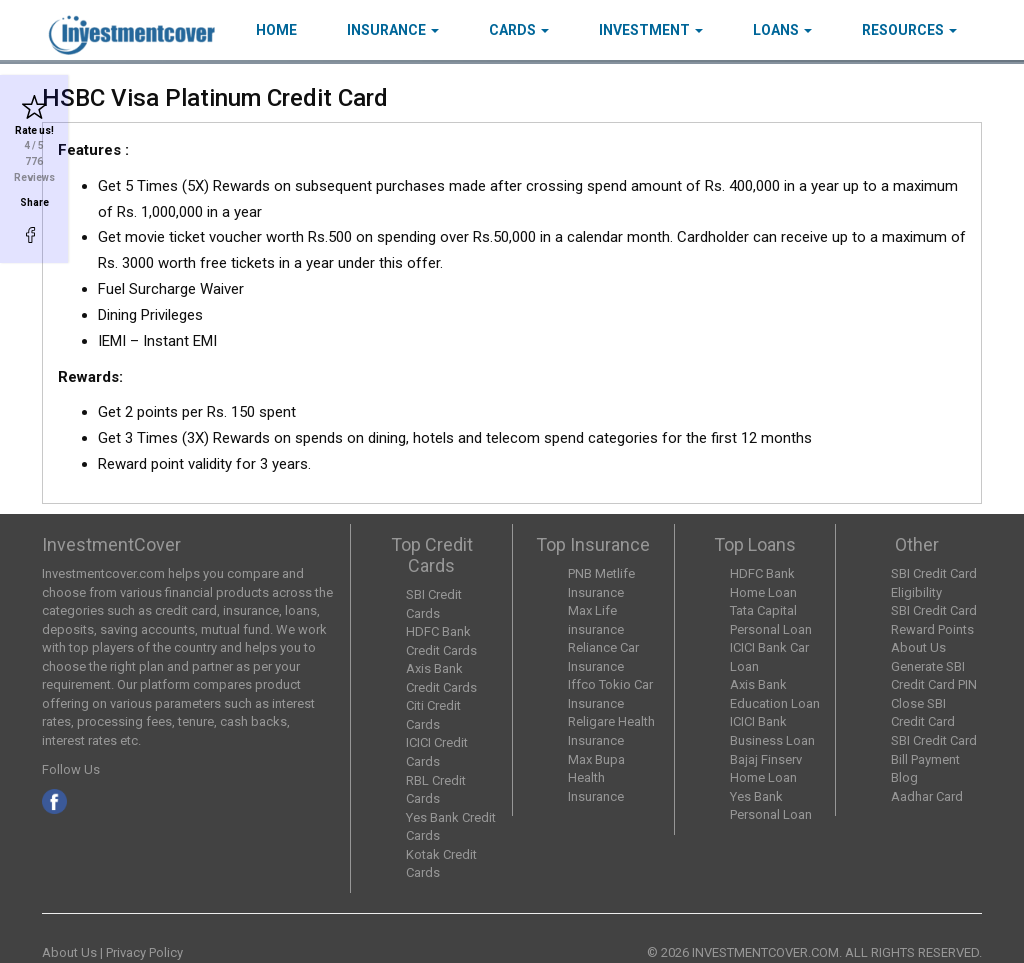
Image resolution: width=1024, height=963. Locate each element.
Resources (909, 30)
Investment (651, 30)
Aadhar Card (927, 796)
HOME (276, 30)
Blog (904, 777)
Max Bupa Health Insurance (596, 778)
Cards (519, 30)
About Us (918, 647)
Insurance (393, 30)
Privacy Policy (144, 952)
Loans (782, 30)
